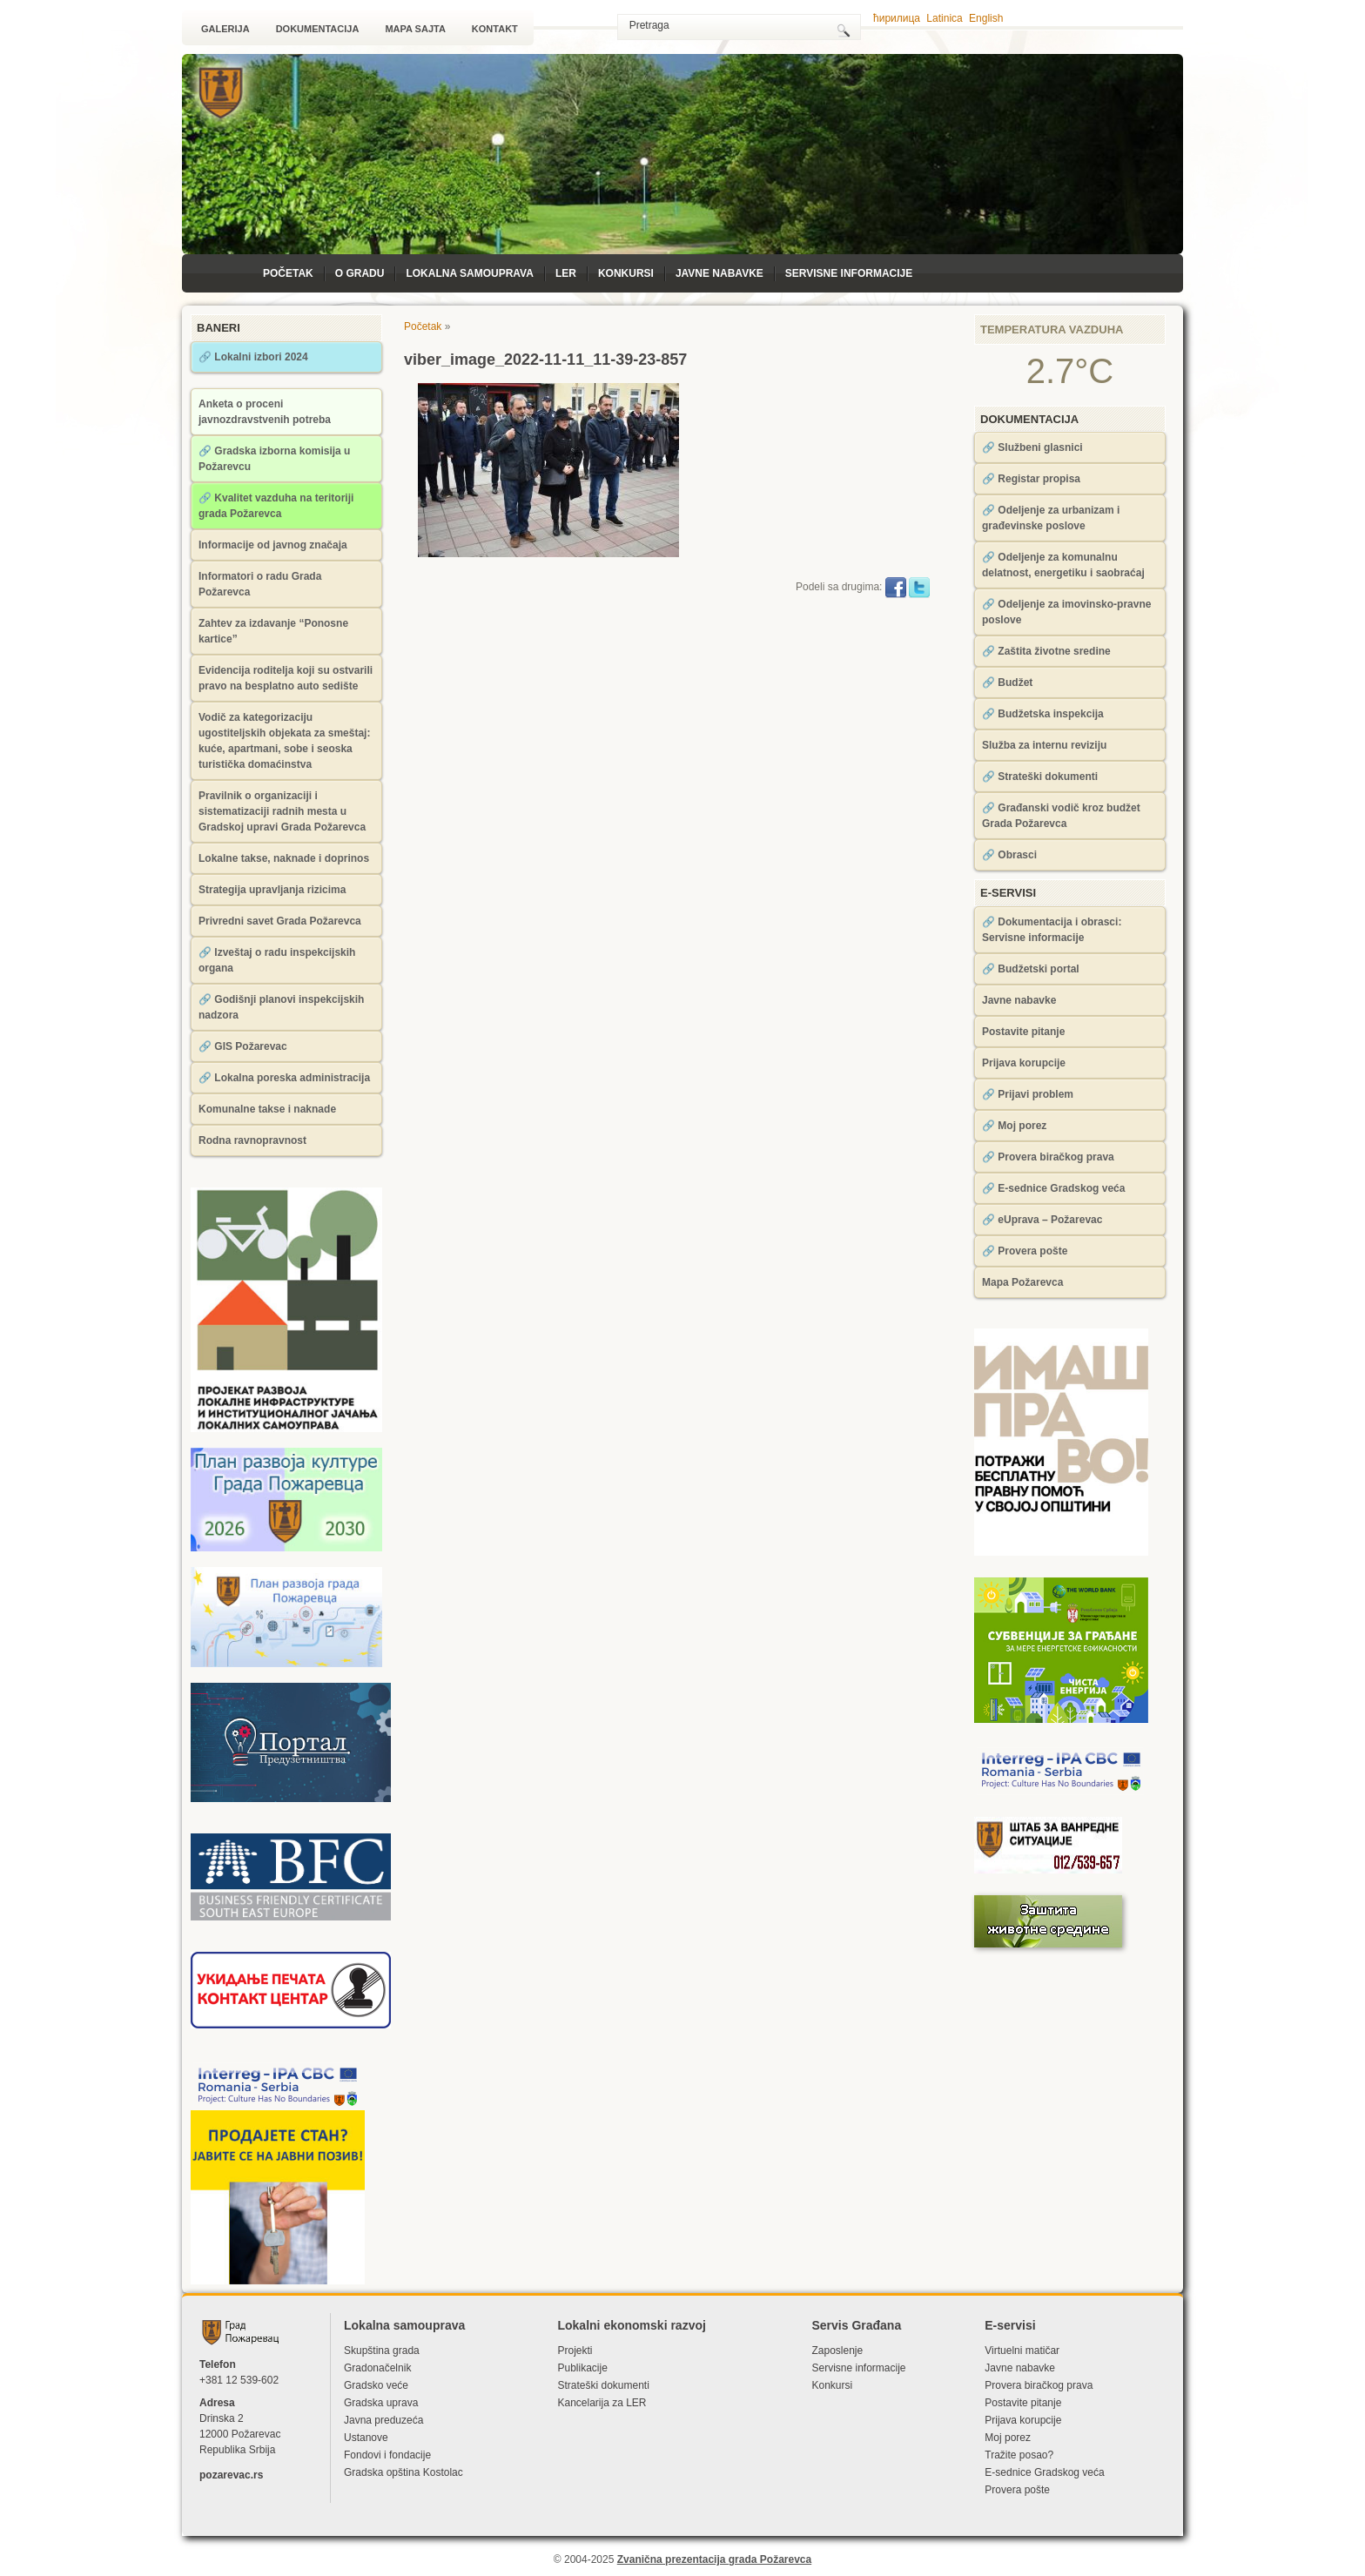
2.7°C (1070, 371)
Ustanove (366, 2437)
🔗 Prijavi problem (1027, 1094)
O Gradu (360, 273)
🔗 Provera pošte (1024, 1251)
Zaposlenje (837, 2350)
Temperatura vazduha (1051, 329)
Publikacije (582, 2368)
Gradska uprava (381, 2403)
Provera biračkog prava (1039, 2385)
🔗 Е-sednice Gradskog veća (1053, 1188)
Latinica (944, 18)
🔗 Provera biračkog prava (1048, 1157)
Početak (288, 273)
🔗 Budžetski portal (1030, 969)
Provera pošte (1017, 2490)
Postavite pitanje (1023, 1032)
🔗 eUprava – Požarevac (1042, 1220)
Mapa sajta (415, 29)
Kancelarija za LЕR (601, 2403)
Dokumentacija (318, 29)
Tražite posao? (1019, 2455)
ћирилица (896, 18)
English (986, 18)
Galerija (225, 29)
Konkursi (626, 273)
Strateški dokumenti (603, 2385)
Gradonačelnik (377, 2368)
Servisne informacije (848, 273)
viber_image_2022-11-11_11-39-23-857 (545, 359)
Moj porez (1008, 2437)
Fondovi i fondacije (387, 2455)
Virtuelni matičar (1022, 2350)
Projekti (574, 2350)
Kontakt (495, 29)
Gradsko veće (376, 2385)
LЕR (565, 273)
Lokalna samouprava (469, 273)
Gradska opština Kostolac (403, 2472)
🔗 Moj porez (1014, 1126)
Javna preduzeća (383, 2420)
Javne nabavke (719, 273)
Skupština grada (382, 2350)
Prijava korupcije (1024, 1063)
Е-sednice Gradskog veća (1044, 2472)
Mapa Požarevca (1022, 1282)
